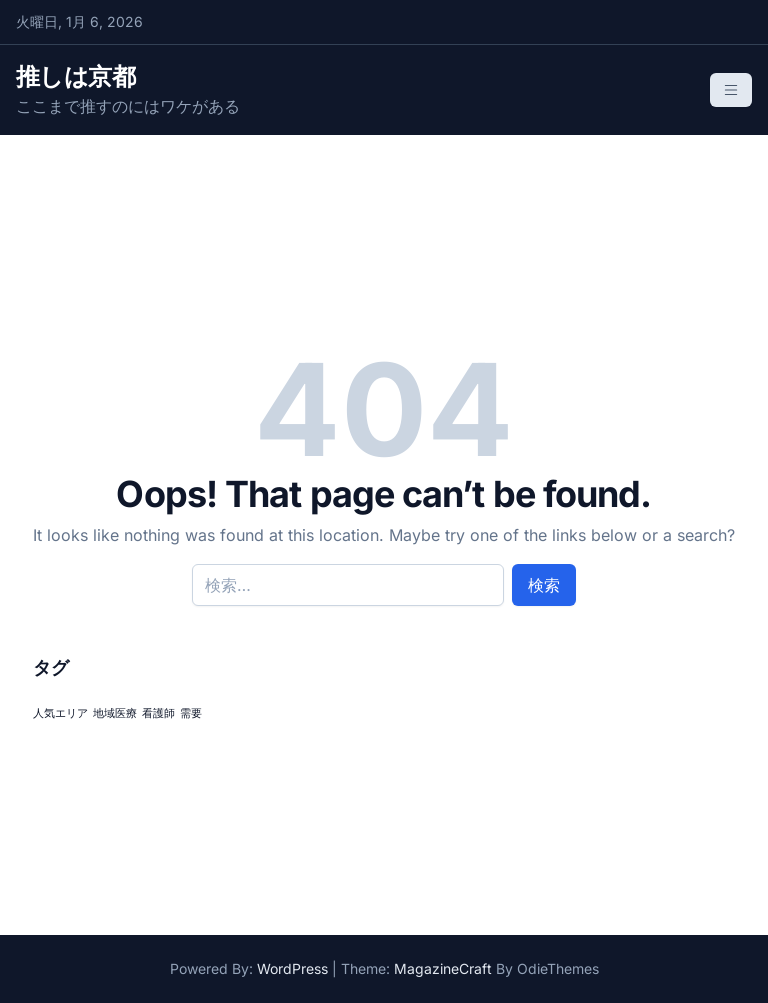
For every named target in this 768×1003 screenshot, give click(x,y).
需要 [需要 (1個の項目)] (191, 713)
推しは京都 (75, 76)
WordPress (292, 968)
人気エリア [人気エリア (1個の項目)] (60, 713)
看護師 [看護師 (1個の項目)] (158, 713)
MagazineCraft (443, 968)
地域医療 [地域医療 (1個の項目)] (115, 713)
